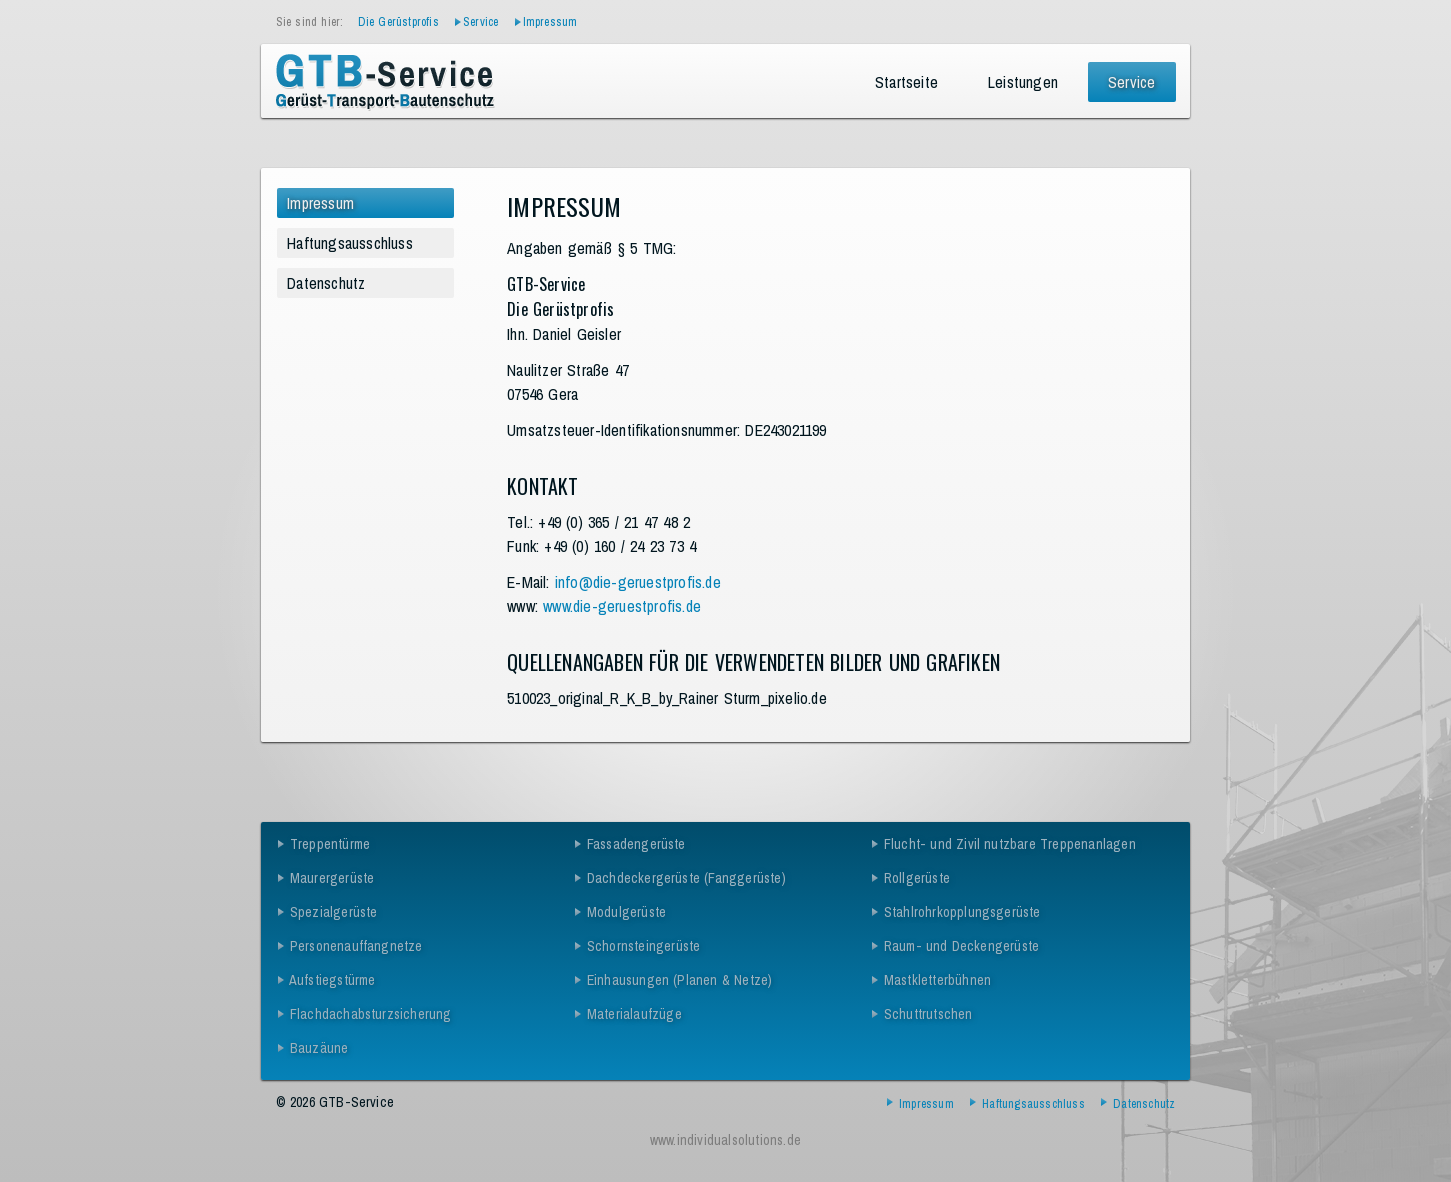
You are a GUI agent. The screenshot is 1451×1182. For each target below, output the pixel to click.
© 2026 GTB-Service (335, 1102)
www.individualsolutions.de (725, 1140)
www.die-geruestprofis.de (622, 606)
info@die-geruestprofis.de (638, 582)
